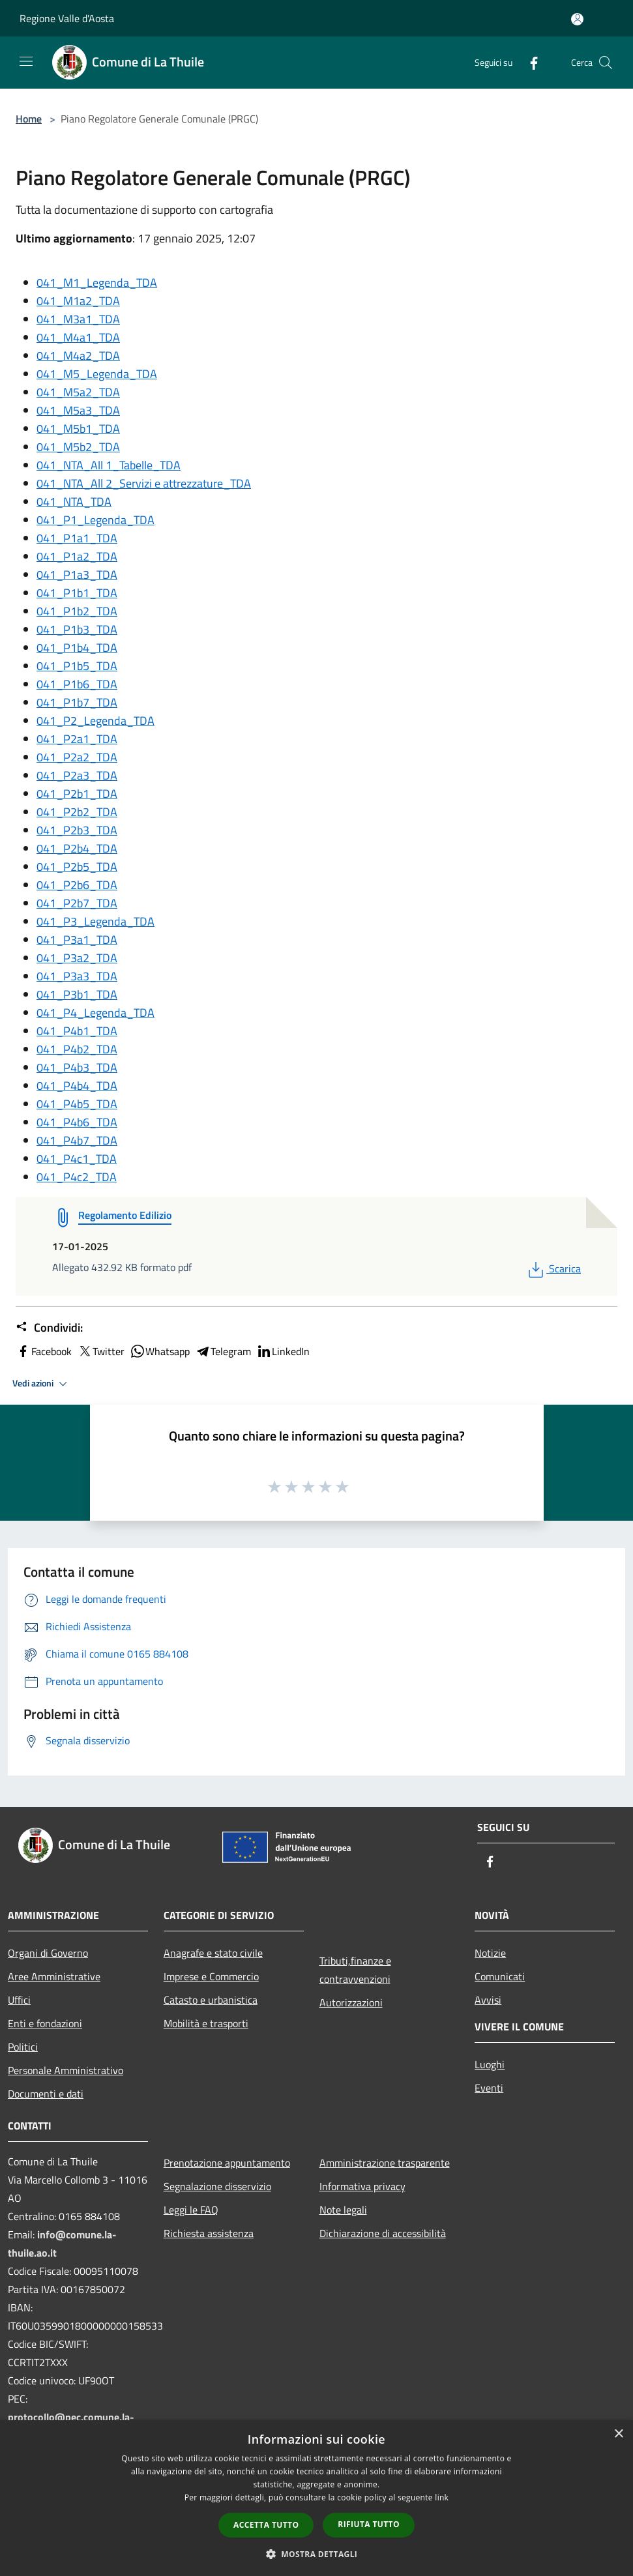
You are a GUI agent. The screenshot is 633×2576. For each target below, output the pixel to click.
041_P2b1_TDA (77, 793)
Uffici (19, 2000)
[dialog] (316, 2498)
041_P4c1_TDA (77, 1158)
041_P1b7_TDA (77, 702)
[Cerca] (605, 62)
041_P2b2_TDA (77, 812)
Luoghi (490, 2064)
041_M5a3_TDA (78, 410)
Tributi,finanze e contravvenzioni (355, 1970)
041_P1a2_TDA (77, 556)
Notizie (490, 1953)
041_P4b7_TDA (77, 1140)
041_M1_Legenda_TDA (97, 282)
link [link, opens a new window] (442, 2497)
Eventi (489, 2088)
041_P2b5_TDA (77, 866)
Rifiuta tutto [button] (369, 2524)
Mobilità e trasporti (206, 2023)
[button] (317, 2553)
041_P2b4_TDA (77, 848)
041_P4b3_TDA (77, 1067)
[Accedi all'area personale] (577, 19)
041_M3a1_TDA (78, 319)
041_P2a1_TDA (77, 739)
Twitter (101, 1351)
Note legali (343, 2209)
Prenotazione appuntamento (227, 2163)
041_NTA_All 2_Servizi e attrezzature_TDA (144, 483)
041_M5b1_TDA (78, 428)
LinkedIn (283, 1351)
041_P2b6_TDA (77, 885)
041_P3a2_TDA (77, 958)
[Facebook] (529, 62)
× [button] (618, 2434)
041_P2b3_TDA (77, 830)
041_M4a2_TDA (78, 355)
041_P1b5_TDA (77, 666)
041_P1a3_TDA (77, 574)
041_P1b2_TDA (77, 611)
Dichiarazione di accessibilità (382, 2233)
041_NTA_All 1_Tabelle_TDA (109, 465)
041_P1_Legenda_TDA (96, 520)
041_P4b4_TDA (77, 1085)
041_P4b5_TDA (77, 1104)
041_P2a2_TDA (77, 757)
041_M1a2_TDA (78, 301)
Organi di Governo (48, 1953)
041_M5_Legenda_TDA (97, 374)
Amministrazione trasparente (384, 2163)
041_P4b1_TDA (77, 1031)
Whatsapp (160, 1351)
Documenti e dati (45, 2093)
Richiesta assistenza (209, 2233)
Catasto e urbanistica (211, 2000)
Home (29, 118)
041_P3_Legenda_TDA (96, 921)
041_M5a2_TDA (78, 392)
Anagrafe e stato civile (213, 1953)
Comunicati (500, 1976)
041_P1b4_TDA (77, 647)
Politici (23, 2047)
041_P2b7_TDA (77, 903)
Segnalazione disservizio (217, 2186)
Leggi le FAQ (191, 2209)
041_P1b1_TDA (77, 593)
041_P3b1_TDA (77, 994)
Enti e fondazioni (45, 2023)
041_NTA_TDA (74, 501)
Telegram (223, 1351)
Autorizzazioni (351, 2002)
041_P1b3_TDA (77, 629)
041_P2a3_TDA (77, 775)
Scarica (553, 1268)
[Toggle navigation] (26, 61)
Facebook (44, 1351)
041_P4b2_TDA (77, 1049)
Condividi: (49, 1328)
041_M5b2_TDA (78, 447)
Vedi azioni (41, 1384)
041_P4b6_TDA (77, 1122)
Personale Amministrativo (65, 2070)
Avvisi (488, 2000)
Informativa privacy (362, 2186)
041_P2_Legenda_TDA (96, 720)
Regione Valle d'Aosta (67, 18)
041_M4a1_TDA (78, 337)
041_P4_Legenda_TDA (96, 1012)
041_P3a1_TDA (77, 939)
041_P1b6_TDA (77, 684)
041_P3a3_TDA (77, 976)
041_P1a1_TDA (77, 538)
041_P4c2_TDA (77, 1177)
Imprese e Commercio (211, 1976)
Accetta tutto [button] (266, 2524)
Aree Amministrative (54, 1976)
